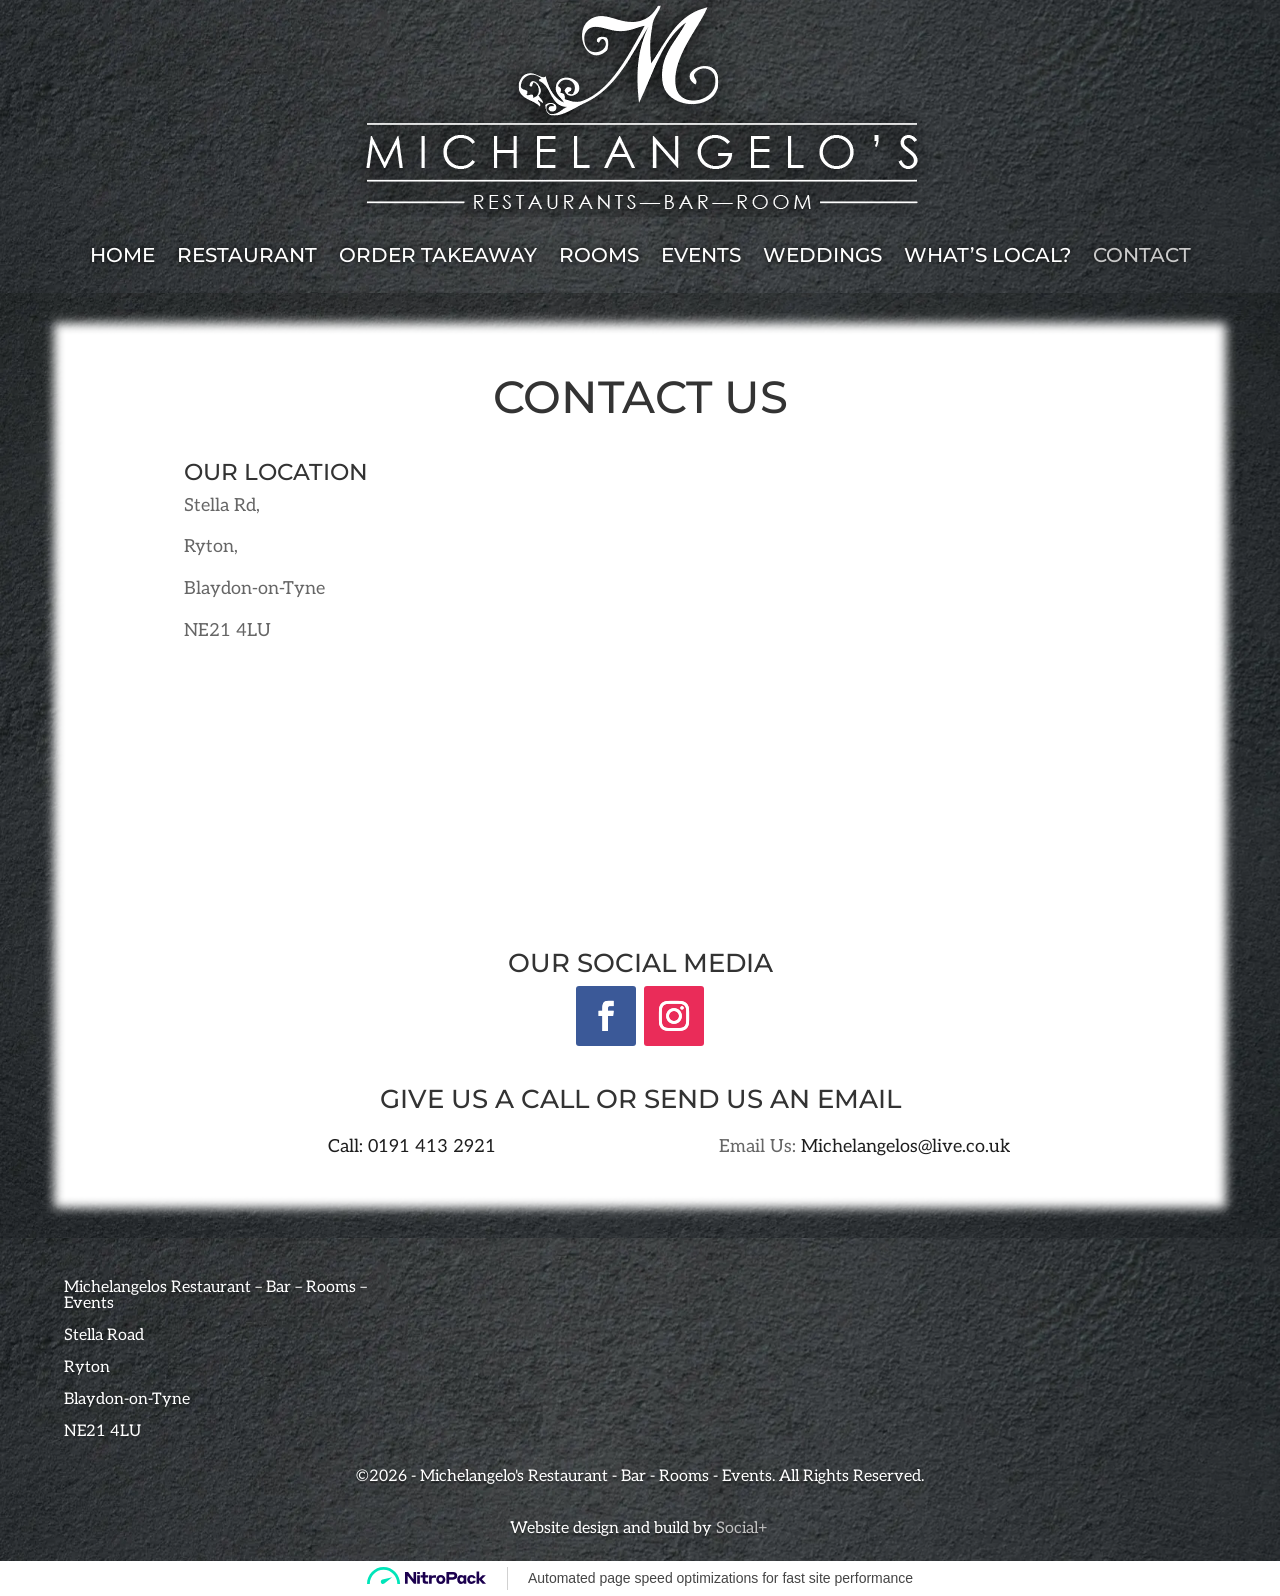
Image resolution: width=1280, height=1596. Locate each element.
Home (122, 255)
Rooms (599, 255)
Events (701, 255)
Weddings (822, 255)
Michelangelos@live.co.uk (906, 1146)
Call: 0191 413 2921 (412, 1146)
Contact (1142, 255)
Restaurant (247, 255)
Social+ (743, 1528)
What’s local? (987, 255)
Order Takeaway (438, 255)
